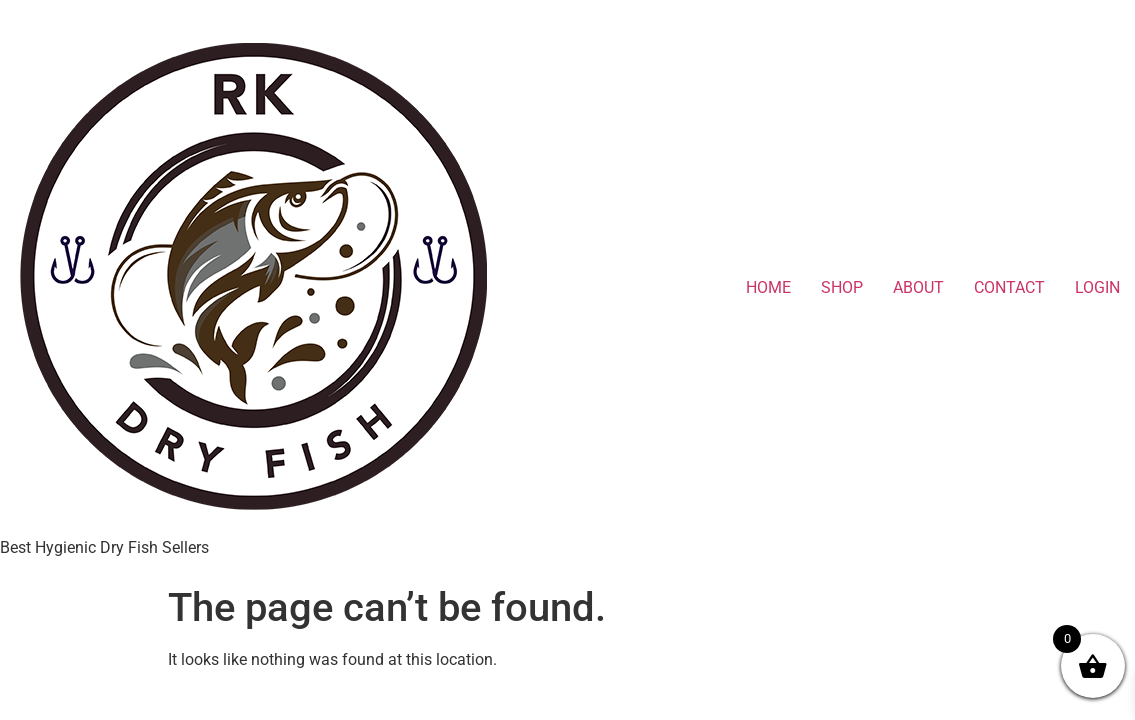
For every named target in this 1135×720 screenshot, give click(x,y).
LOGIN (1097, 287)
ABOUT (918, 287)
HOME (768, 287)
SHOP (842, 287)
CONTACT (1009, 287)
